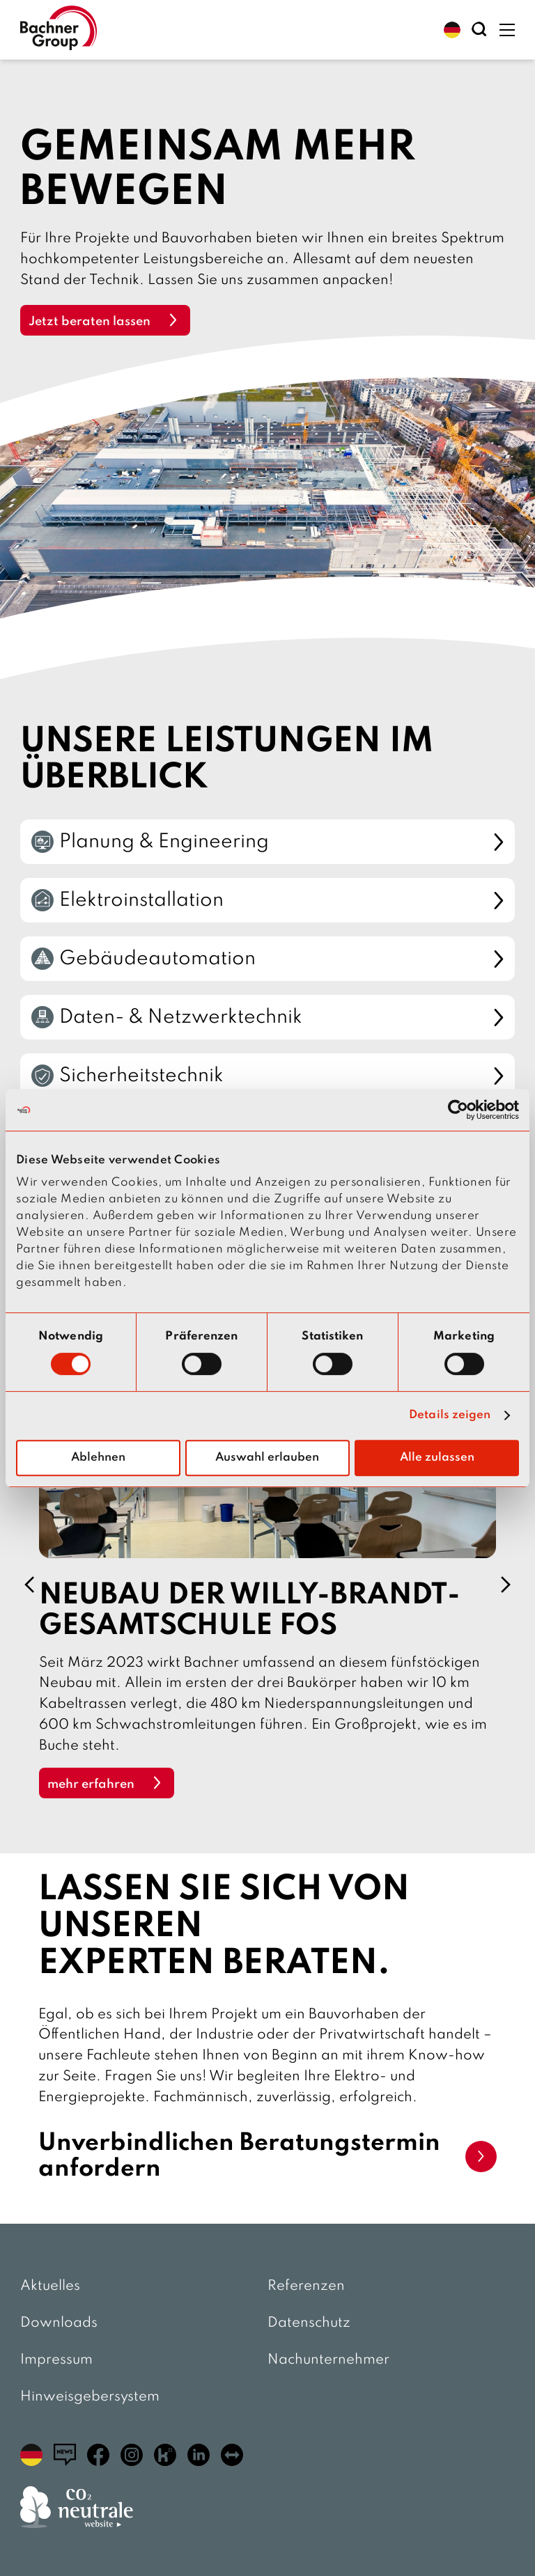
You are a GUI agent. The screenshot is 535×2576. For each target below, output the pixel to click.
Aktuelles (50, 2286)
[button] (452, 30)
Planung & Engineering (267, 842)
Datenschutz (309, 2323)
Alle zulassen (437, 1457)
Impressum (56, 2360)
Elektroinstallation (267, 900)
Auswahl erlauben (267, 1457)
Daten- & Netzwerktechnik (267, 1017)
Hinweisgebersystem (90, 2397)
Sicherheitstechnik (267, 1076)
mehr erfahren (90, 1784)
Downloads (59, 2323)
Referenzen (306, 2286)
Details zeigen (449, 1415)
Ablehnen (98, 1457)
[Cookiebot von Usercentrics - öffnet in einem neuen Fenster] (458, 1109)
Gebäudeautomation (267, 959)
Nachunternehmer (328, 2360)
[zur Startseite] (58, 30)
